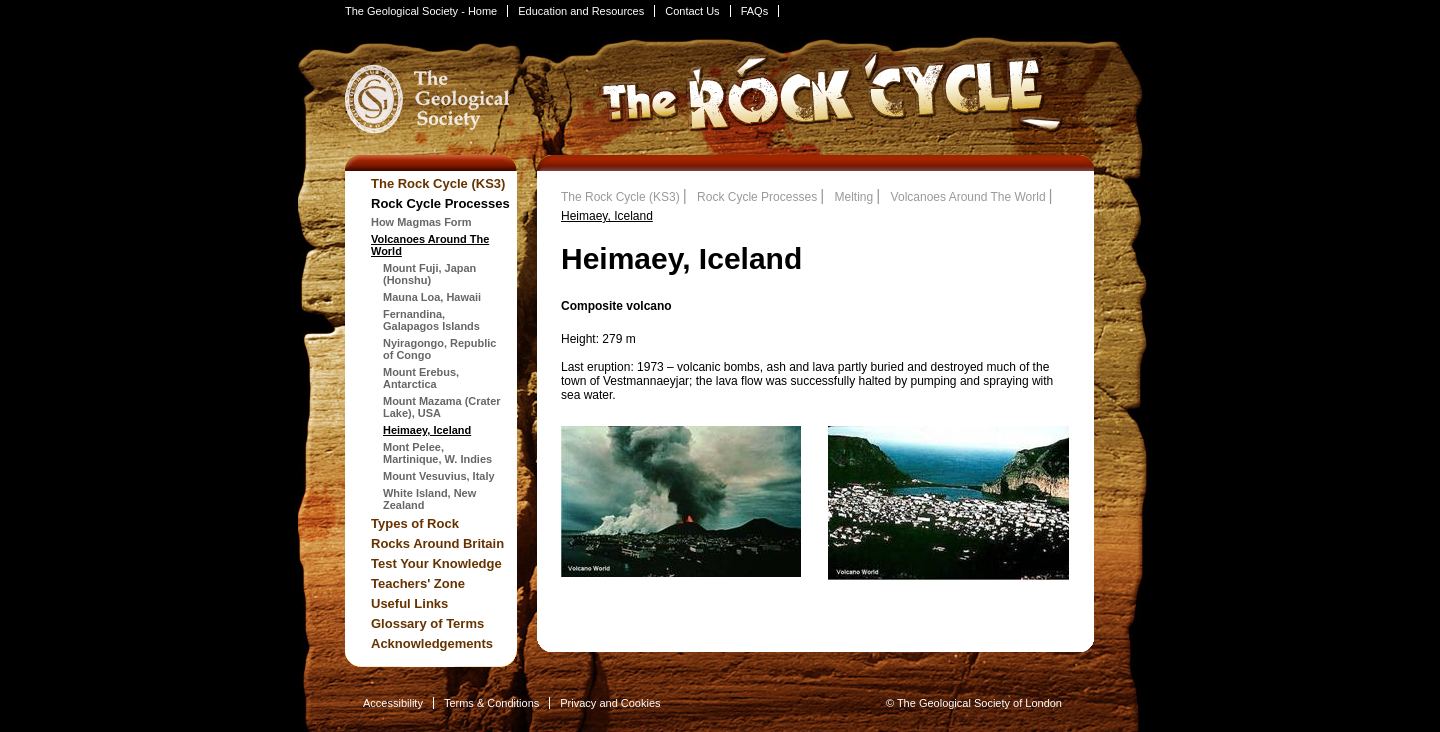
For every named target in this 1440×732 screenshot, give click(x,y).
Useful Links (409, 603)
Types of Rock (415, 523)
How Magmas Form (421, 222)
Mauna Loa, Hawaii (432, 297)
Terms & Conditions (491, 703)
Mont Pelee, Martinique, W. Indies (437, 453)
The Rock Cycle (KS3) (438, 183)
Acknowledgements (432, 643)
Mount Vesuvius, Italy (439, 476)
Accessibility (393, 703)
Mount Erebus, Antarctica (421, 378)
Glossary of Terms (427, 623)
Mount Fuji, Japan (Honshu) (429, 274)
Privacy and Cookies (610, 703)
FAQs (755, 11)
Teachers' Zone (418, 583)
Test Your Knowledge (436, 563)
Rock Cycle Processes (440, 203)
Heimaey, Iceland (427, 430)
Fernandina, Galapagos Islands (431, 320)
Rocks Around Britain (437, 543)
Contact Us (692, 11)
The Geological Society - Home (421, 11)
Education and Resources (581, 11)
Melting (854, 197)
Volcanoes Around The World (968, 197)
